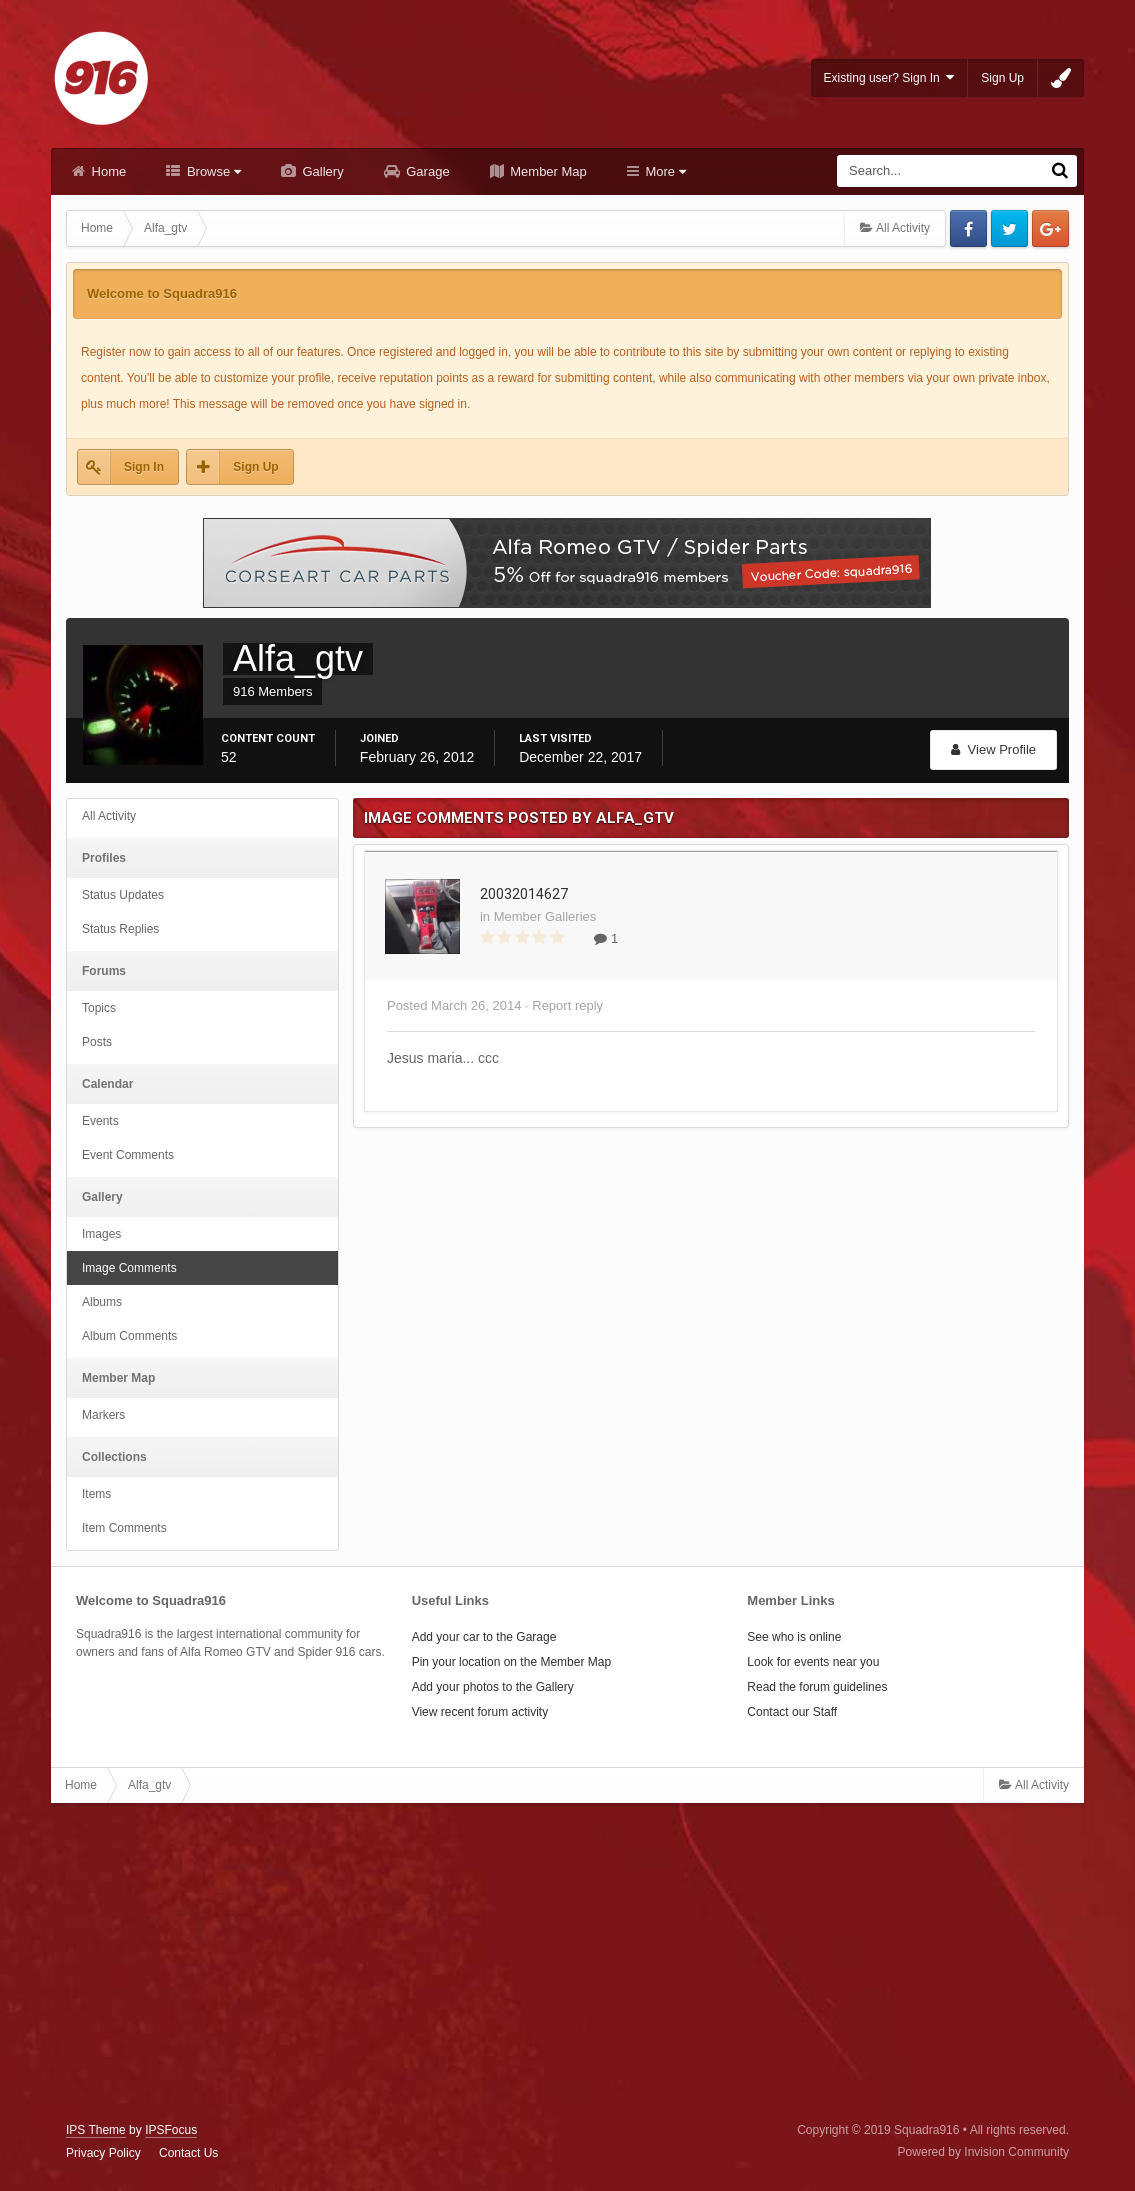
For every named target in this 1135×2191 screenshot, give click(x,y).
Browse (212, 171)
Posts (97, 1042)
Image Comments (129, 1268)
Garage (426, 171)
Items (96, 1494)
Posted (454, 1005)
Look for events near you (813, 1662)
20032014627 (524, 894)
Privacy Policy (103, 2153)
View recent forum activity (480, 1712)
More (664, 171)
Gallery (321, 171)
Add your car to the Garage (484, 1637)
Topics (99, 1008)
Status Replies (120, 929)
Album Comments (129, 1336)
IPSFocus (171, 2130)
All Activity (109, 816)
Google (1050, 228)
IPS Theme (96, 2130)
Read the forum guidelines (817, 1687)
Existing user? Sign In (889, 77)
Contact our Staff (792, 1712)
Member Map (547, 171)
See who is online (794, 1637)
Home (107, 171)
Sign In (144, 467)
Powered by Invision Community (983, 2152)
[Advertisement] (567, 1963)
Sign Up (1002, 78)
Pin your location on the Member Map (511, 1662)
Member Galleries (545, 916)
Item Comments (124, 1528)
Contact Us (188, 2153)
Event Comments (128, 1155)
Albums (102, 1302)
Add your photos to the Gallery (493, 1687)
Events (100, 1121)
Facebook (968, 228)
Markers (103, 1415)
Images (101, 1234)
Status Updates (123, 895)
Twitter (1009, 228)
